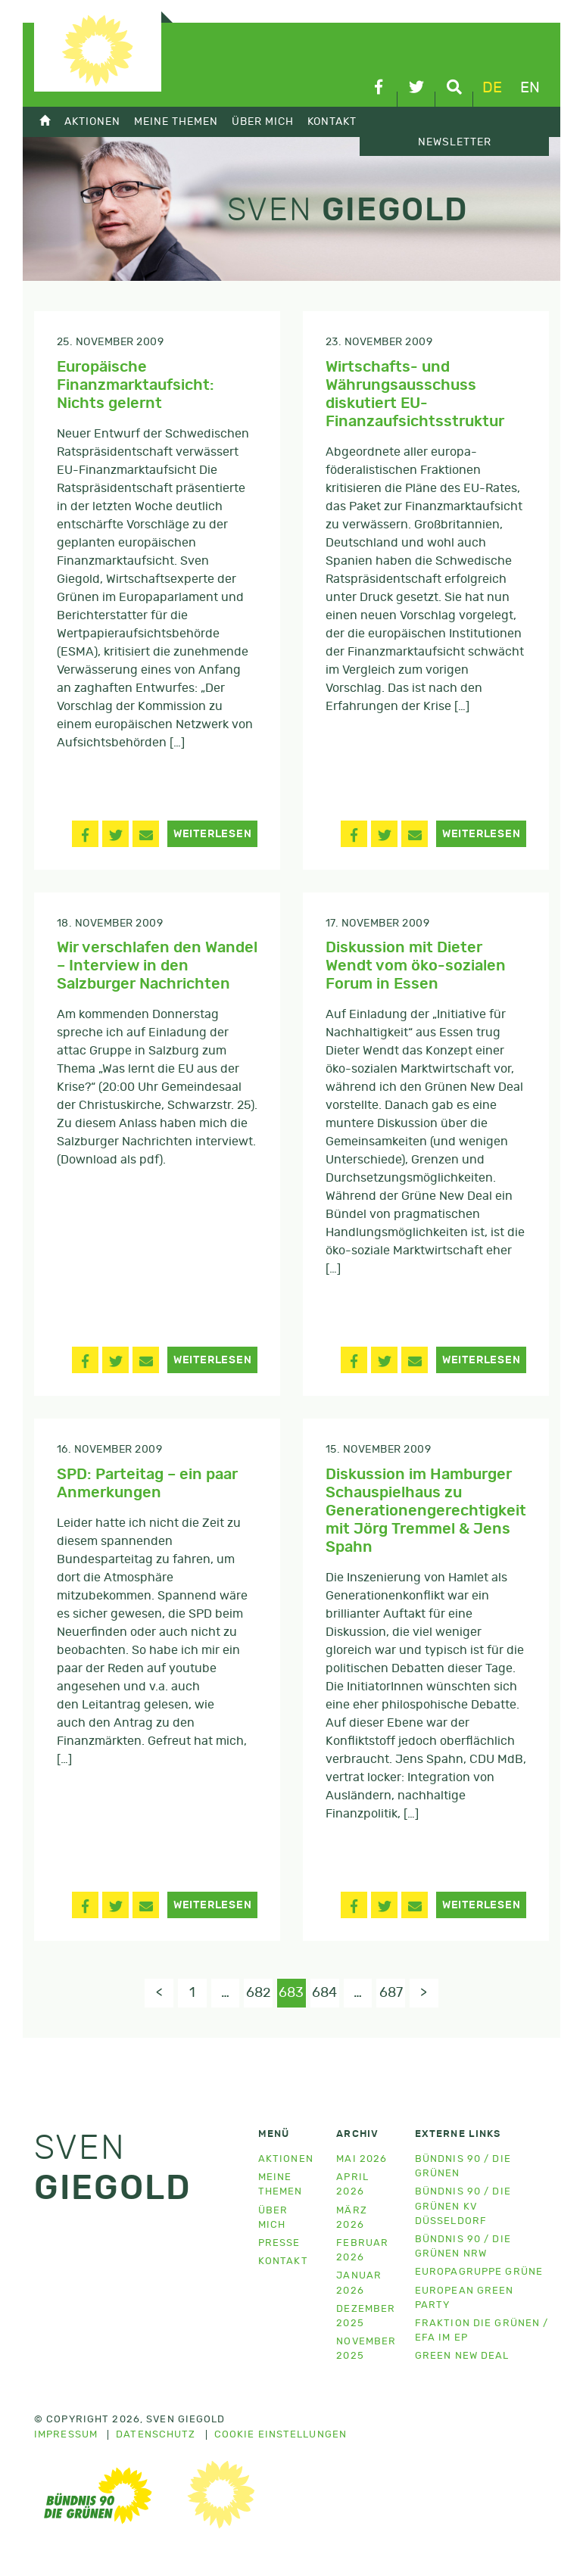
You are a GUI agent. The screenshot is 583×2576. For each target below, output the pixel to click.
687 (396, 1994)
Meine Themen (176, 121)
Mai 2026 (361, 2161)
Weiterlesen (212, 834)
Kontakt (332, 121)
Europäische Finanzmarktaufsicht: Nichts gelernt (135, 385)
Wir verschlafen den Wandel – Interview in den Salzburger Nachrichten (157, 966)
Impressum (66, 2436)
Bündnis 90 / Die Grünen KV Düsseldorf (463, 2208)
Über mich (263, 121)
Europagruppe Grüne (479, 2274)
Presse (279, 2245)
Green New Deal (462, 2358)
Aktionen (92, 121)
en (530, 87)
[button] (85, 834)
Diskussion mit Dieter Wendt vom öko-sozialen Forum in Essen (416, 966)
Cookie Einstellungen (280, 2436)
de (492, 87)
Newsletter (454, 142)
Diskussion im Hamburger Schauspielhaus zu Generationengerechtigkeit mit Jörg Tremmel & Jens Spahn (426, 1511)
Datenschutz (155, 2436)
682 (257, 1994)
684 (326, 1994)
